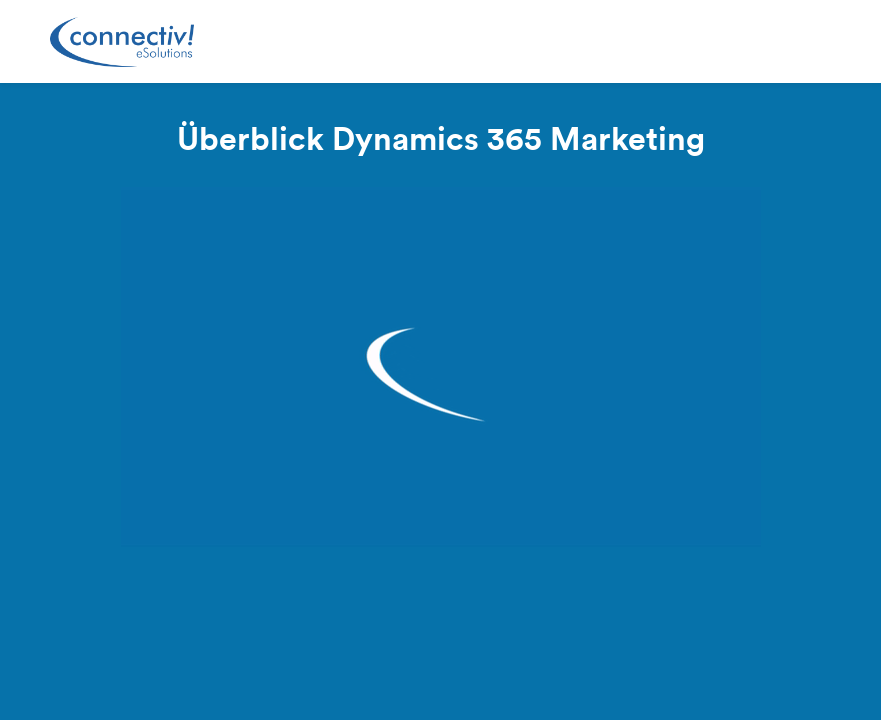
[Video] (441, 367)
